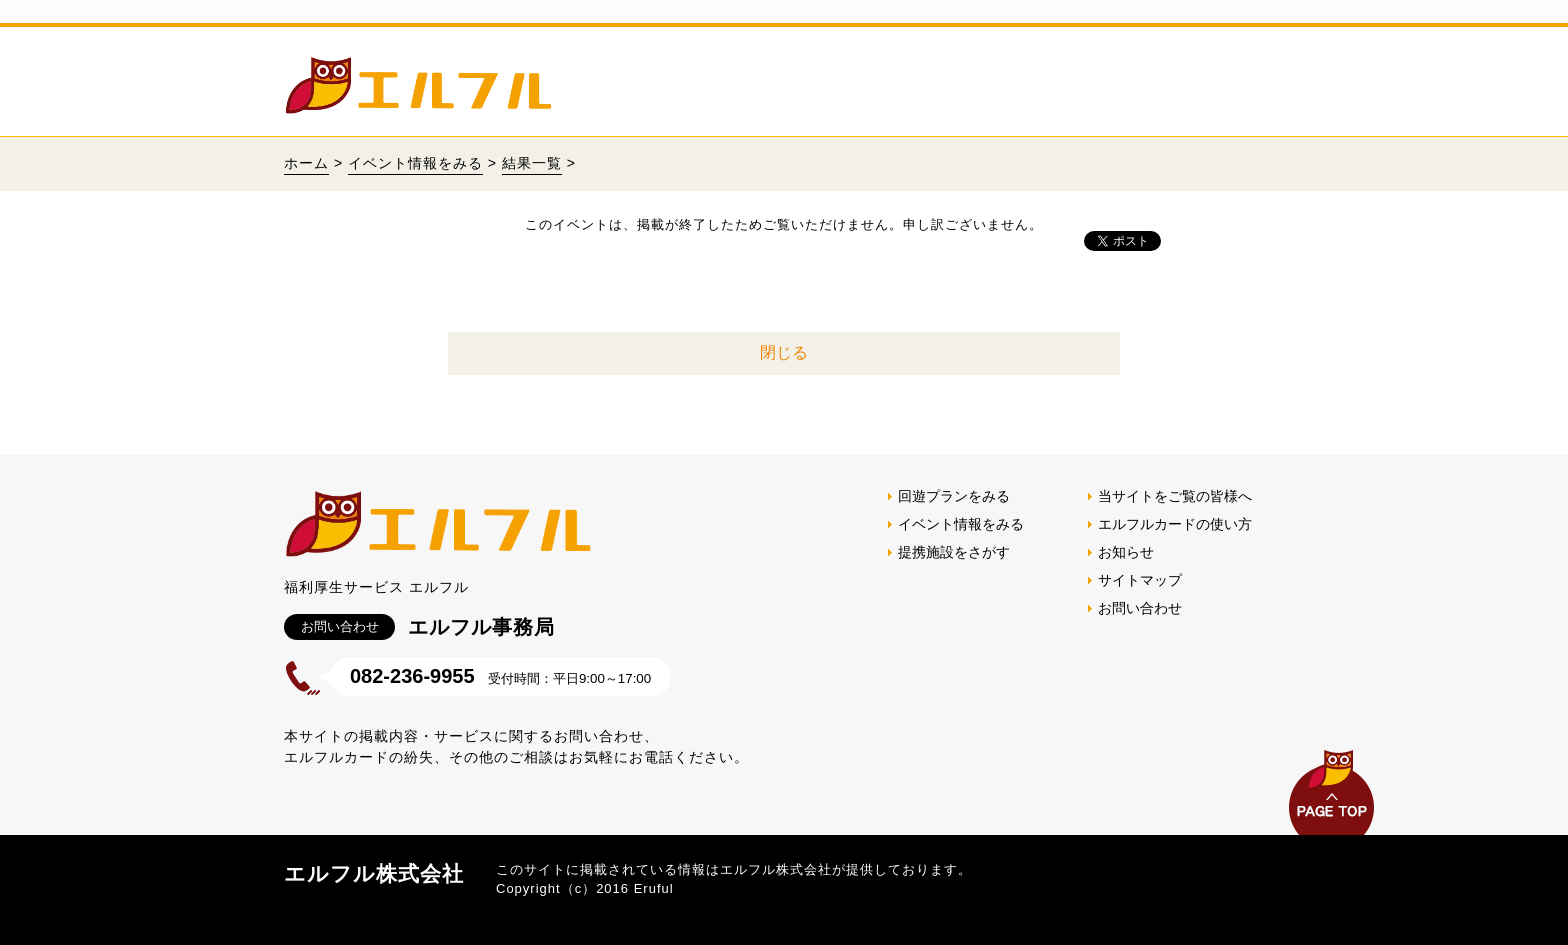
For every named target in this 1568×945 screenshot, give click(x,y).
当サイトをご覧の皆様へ (1175, 496)
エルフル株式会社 (374, 873)
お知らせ (1126, 552)
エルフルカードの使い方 (1175, 524)
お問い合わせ (1140, 608)
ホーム (306, 163)
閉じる (784, 352)
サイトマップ (1140, 580)
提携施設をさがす (954, 552)
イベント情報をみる (415, 163)
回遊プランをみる (954, 496)
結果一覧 (532, 163)
